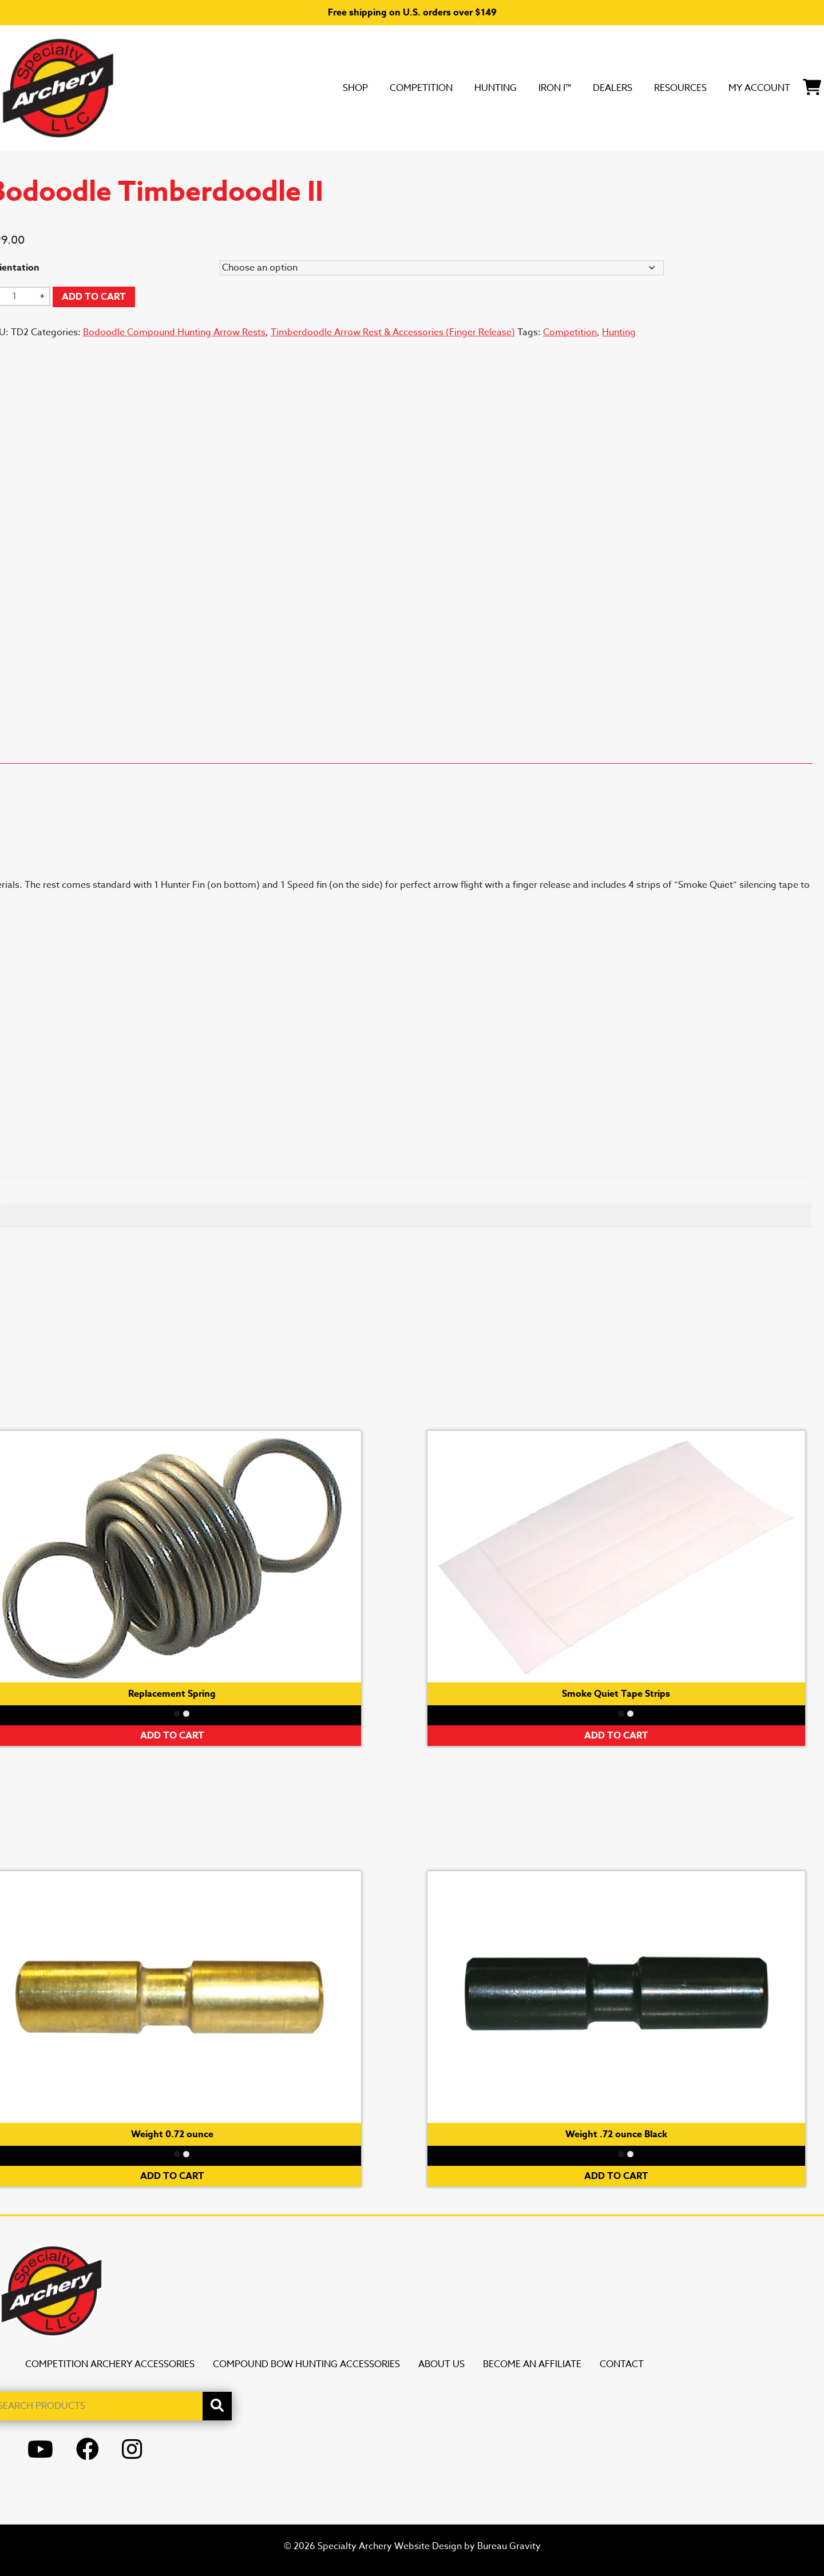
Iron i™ (490, 88)
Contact (622, 2364)
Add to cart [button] (616, 1736)
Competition (330, 88)
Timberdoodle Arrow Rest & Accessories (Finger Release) (393, 332)
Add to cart (94, 297)
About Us (441, 2364)
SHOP (250, 88)
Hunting (420, 88)
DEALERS (560, 88)
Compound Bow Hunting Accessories (306, 2364)
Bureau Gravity (509, 2546)
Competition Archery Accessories (110, 2364)
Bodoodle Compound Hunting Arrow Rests (174, 332)
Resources (643, 88)
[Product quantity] (18, 296)
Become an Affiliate (532, 2364)
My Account (739, 88)
